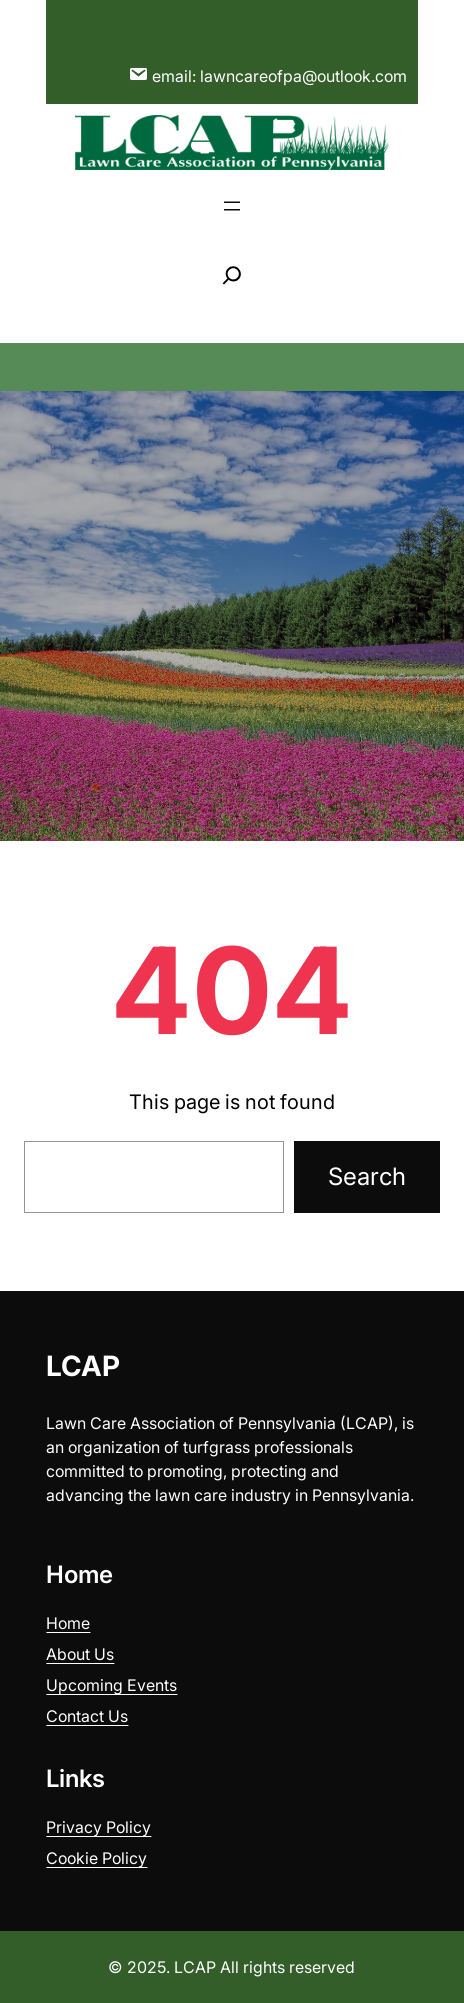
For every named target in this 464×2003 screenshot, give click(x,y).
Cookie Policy (96, 1858)
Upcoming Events (111, 1685)
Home (68, 1623)
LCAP (83, 1366)
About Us (80, 1654)
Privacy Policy (98, 1827)
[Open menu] (232, 206)
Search (367, 1176)
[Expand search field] (232, 275)
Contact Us (87, 1716)
